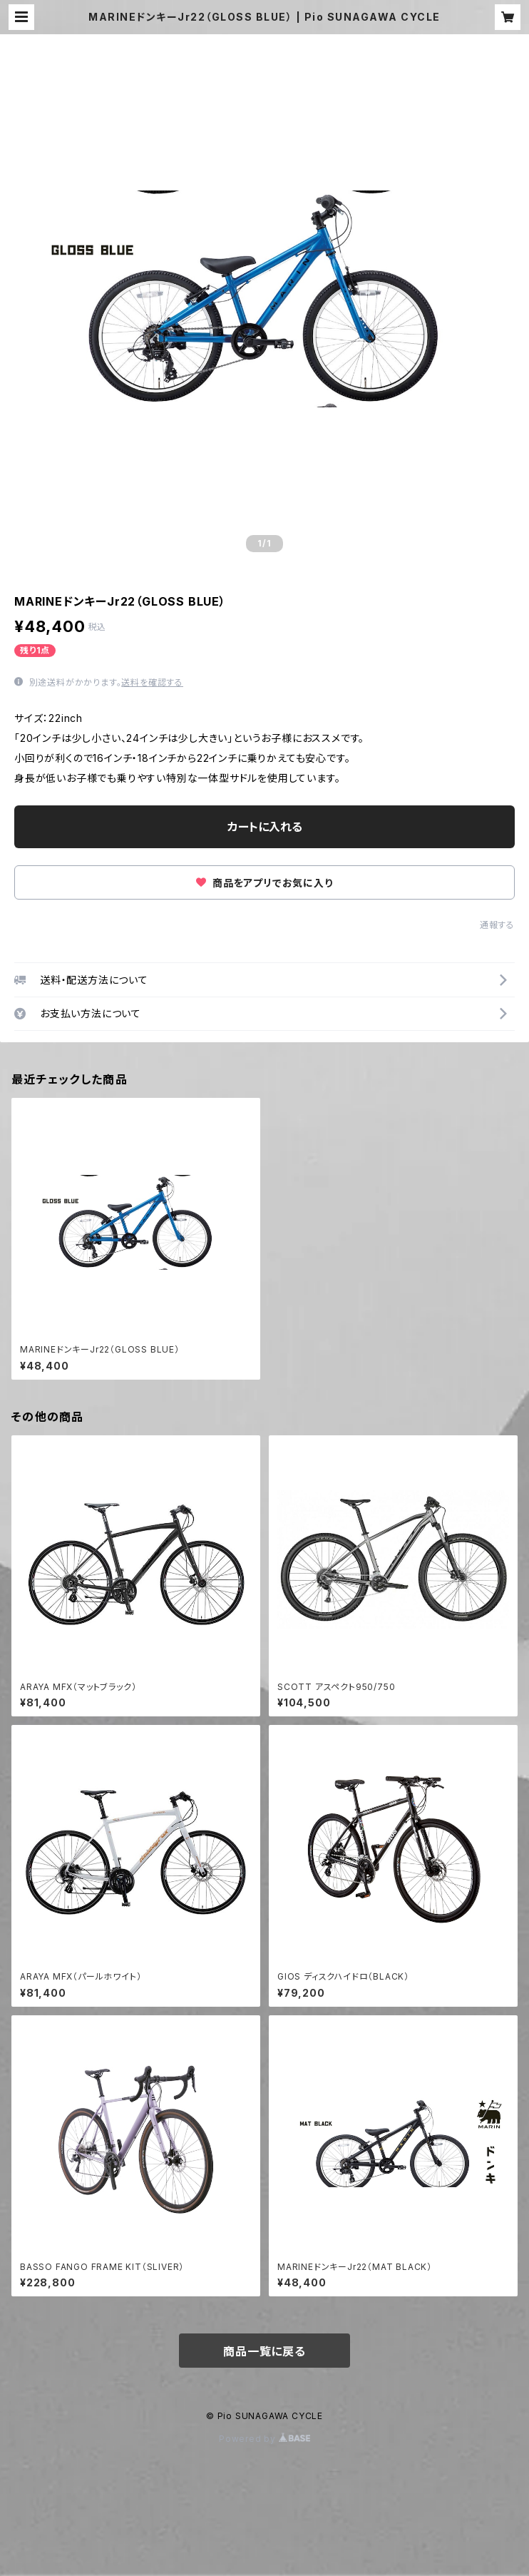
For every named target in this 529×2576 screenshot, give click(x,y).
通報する (497, 925)
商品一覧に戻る (264, 2351)
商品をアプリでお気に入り (264, 883)
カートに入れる (264, 827)
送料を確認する (152, 682)
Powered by (264, 2438)
